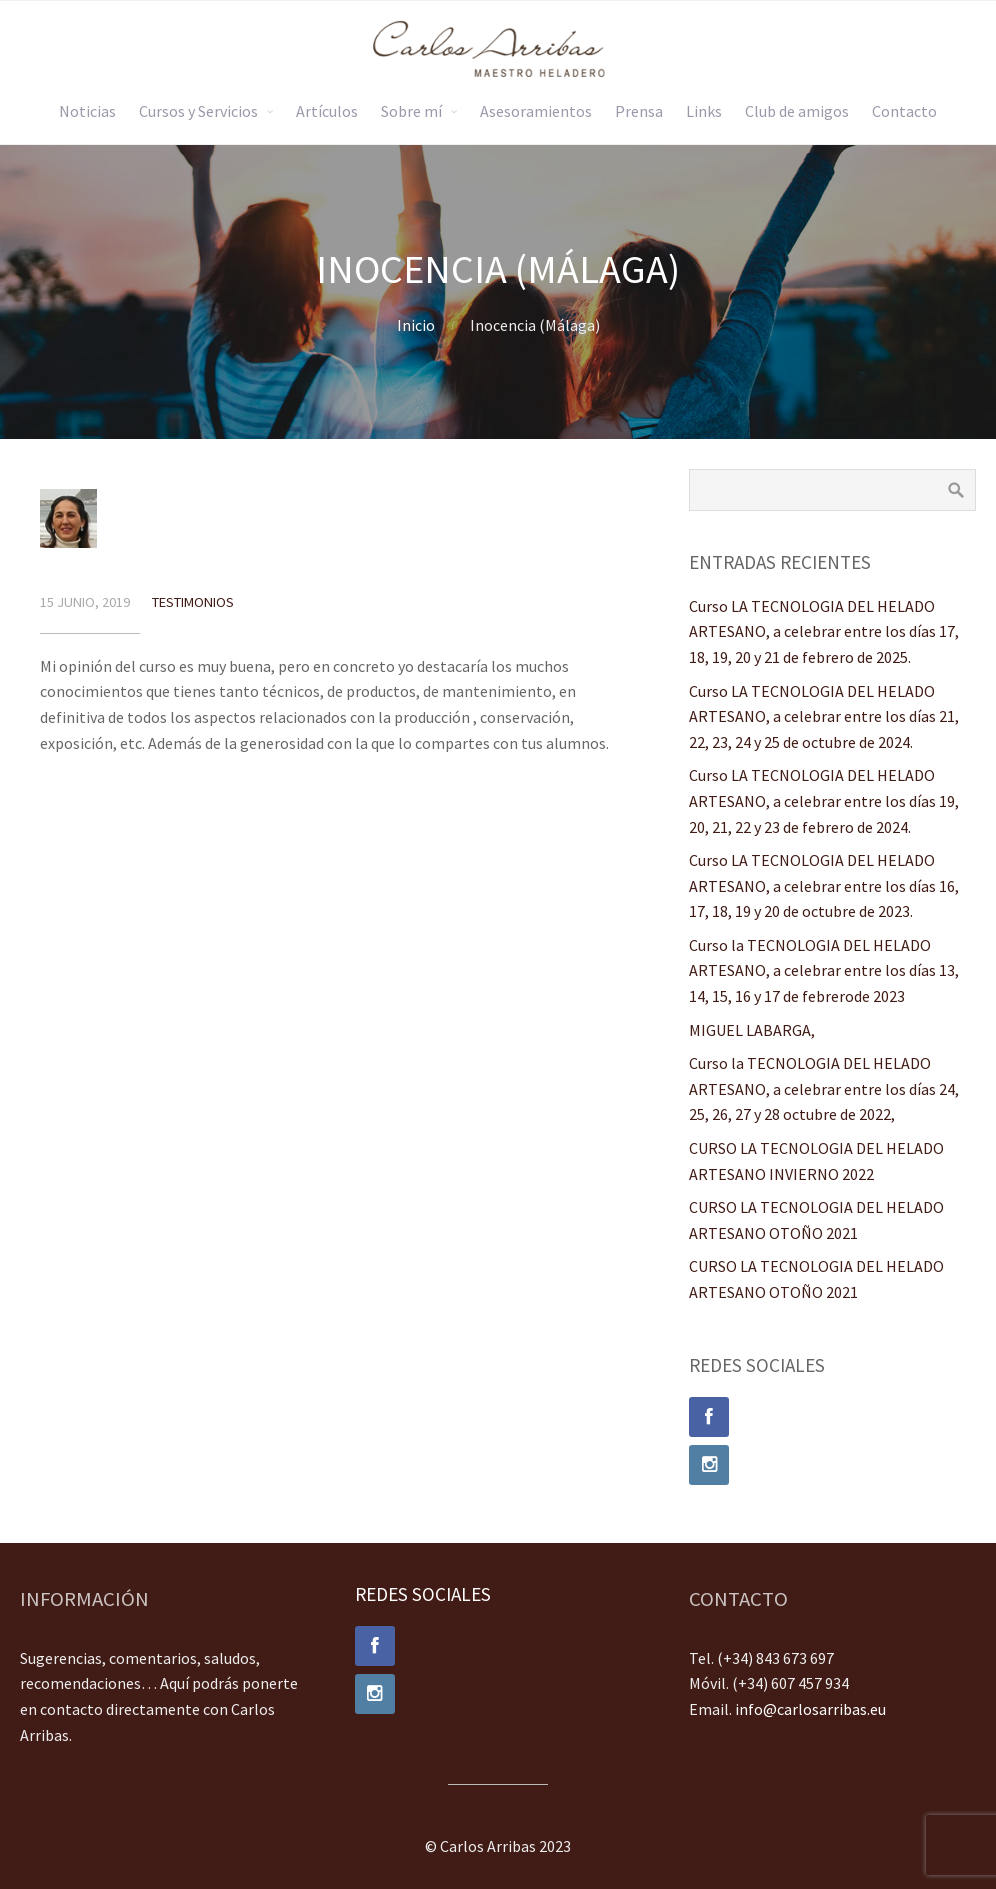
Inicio (416, 325)
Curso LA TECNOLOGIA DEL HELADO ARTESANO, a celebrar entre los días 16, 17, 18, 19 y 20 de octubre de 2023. (824, 885)
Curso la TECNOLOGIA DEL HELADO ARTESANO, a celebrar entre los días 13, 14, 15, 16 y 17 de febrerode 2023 (824, 970)
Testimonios (193, 602)
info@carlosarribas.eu (810, 1709)
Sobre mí (411, 111)
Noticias (87, 111)
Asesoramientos (536, 111)
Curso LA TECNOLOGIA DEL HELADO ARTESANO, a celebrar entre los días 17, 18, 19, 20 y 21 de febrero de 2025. (824, 631)
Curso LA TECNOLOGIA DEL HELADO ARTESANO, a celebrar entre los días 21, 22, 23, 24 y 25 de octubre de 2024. (824, 716)
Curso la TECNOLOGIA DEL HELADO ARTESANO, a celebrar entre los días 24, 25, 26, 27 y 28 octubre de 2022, (824, 1088)
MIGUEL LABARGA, (752, 1030)
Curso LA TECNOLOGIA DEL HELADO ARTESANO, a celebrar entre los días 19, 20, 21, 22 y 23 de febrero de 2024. (824, 800)
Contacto (904, 111)
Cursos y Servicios (198, 111)
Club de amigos (797, 111)
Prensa (639, 111)
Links (704, 111)
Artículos (327, 111)
